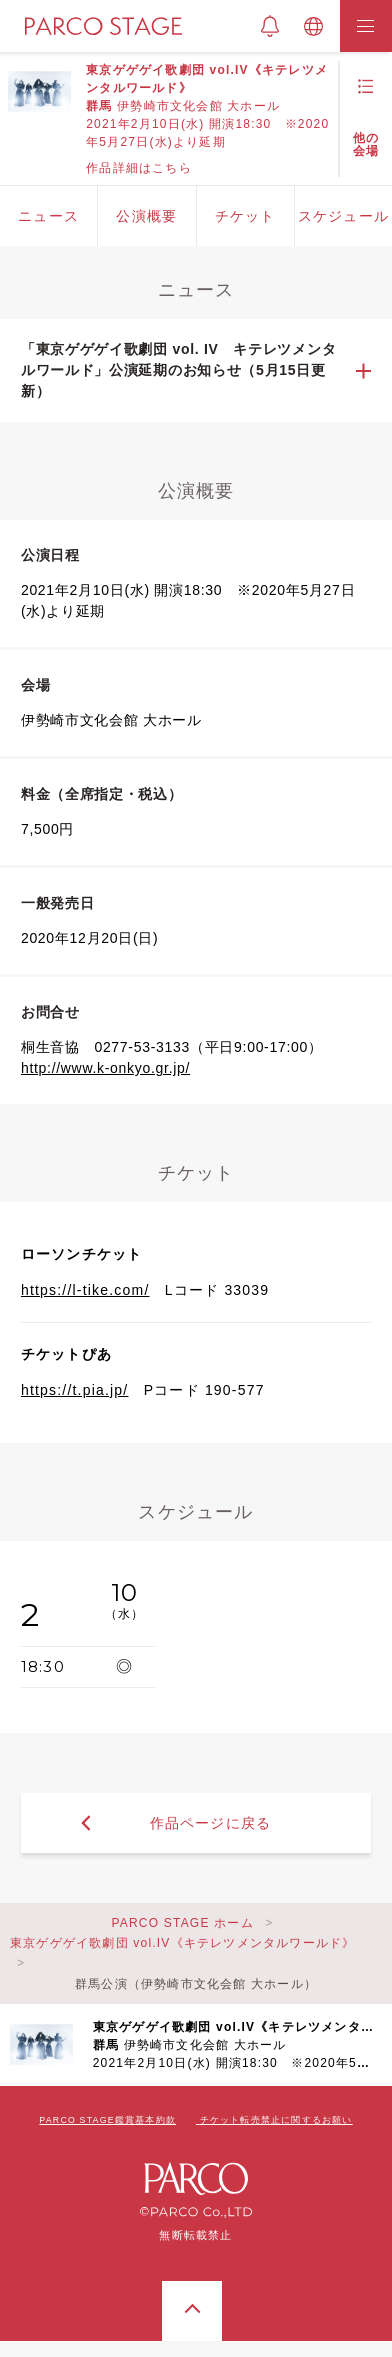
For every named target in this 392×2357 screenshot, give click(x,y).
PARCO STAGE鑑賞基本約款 (107, 2120)
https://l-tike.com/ (85, 1290)
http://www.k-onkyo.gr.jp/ (105, 1068)
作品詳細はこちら (139, 168)
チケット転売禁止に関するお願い (276, 2120)
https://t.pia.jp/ (75, 1390)
